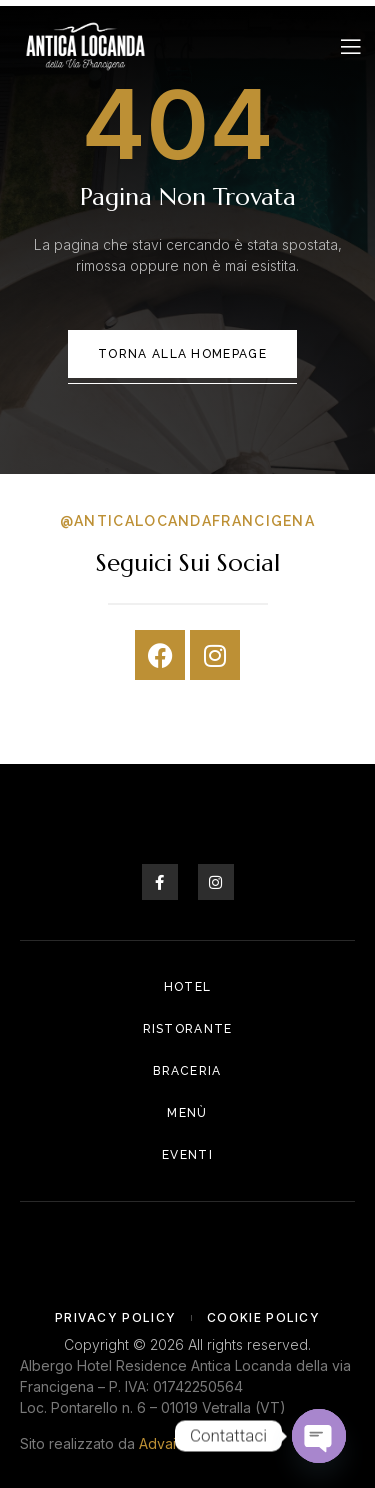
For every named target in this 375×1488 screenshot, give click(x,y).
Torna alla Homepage (182, 354)
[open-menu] (351, 47)
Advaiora (168, 1443)
